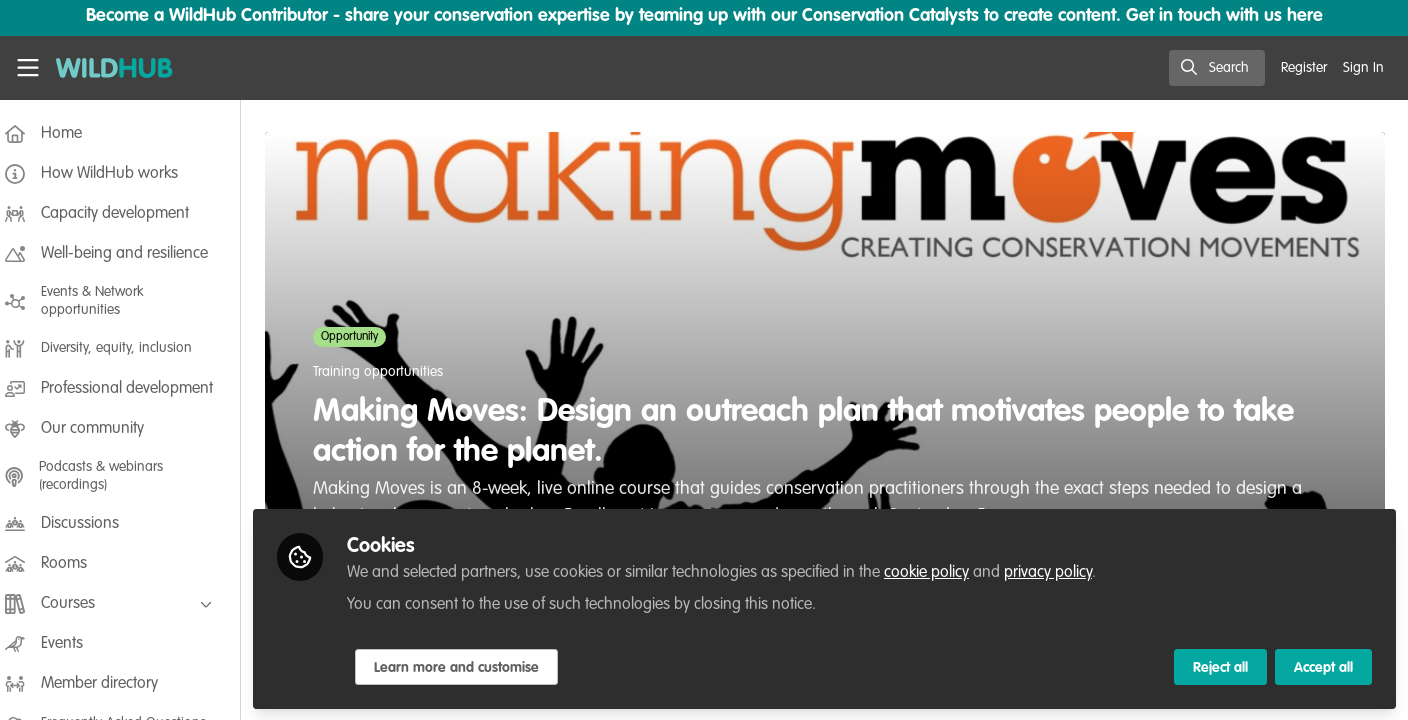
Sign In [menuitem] (1363, 68)
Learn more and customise (471, 667)
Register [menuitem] (1304, 68)
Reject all (1220, 667)
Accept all (1323, 667)
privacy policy (1063, 572)
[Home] (114, 68)
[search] (1217, 68)
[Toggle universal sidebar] (28, 68)
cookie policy (941, 572)
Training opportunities (385, 372)
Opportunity (356, 337)
